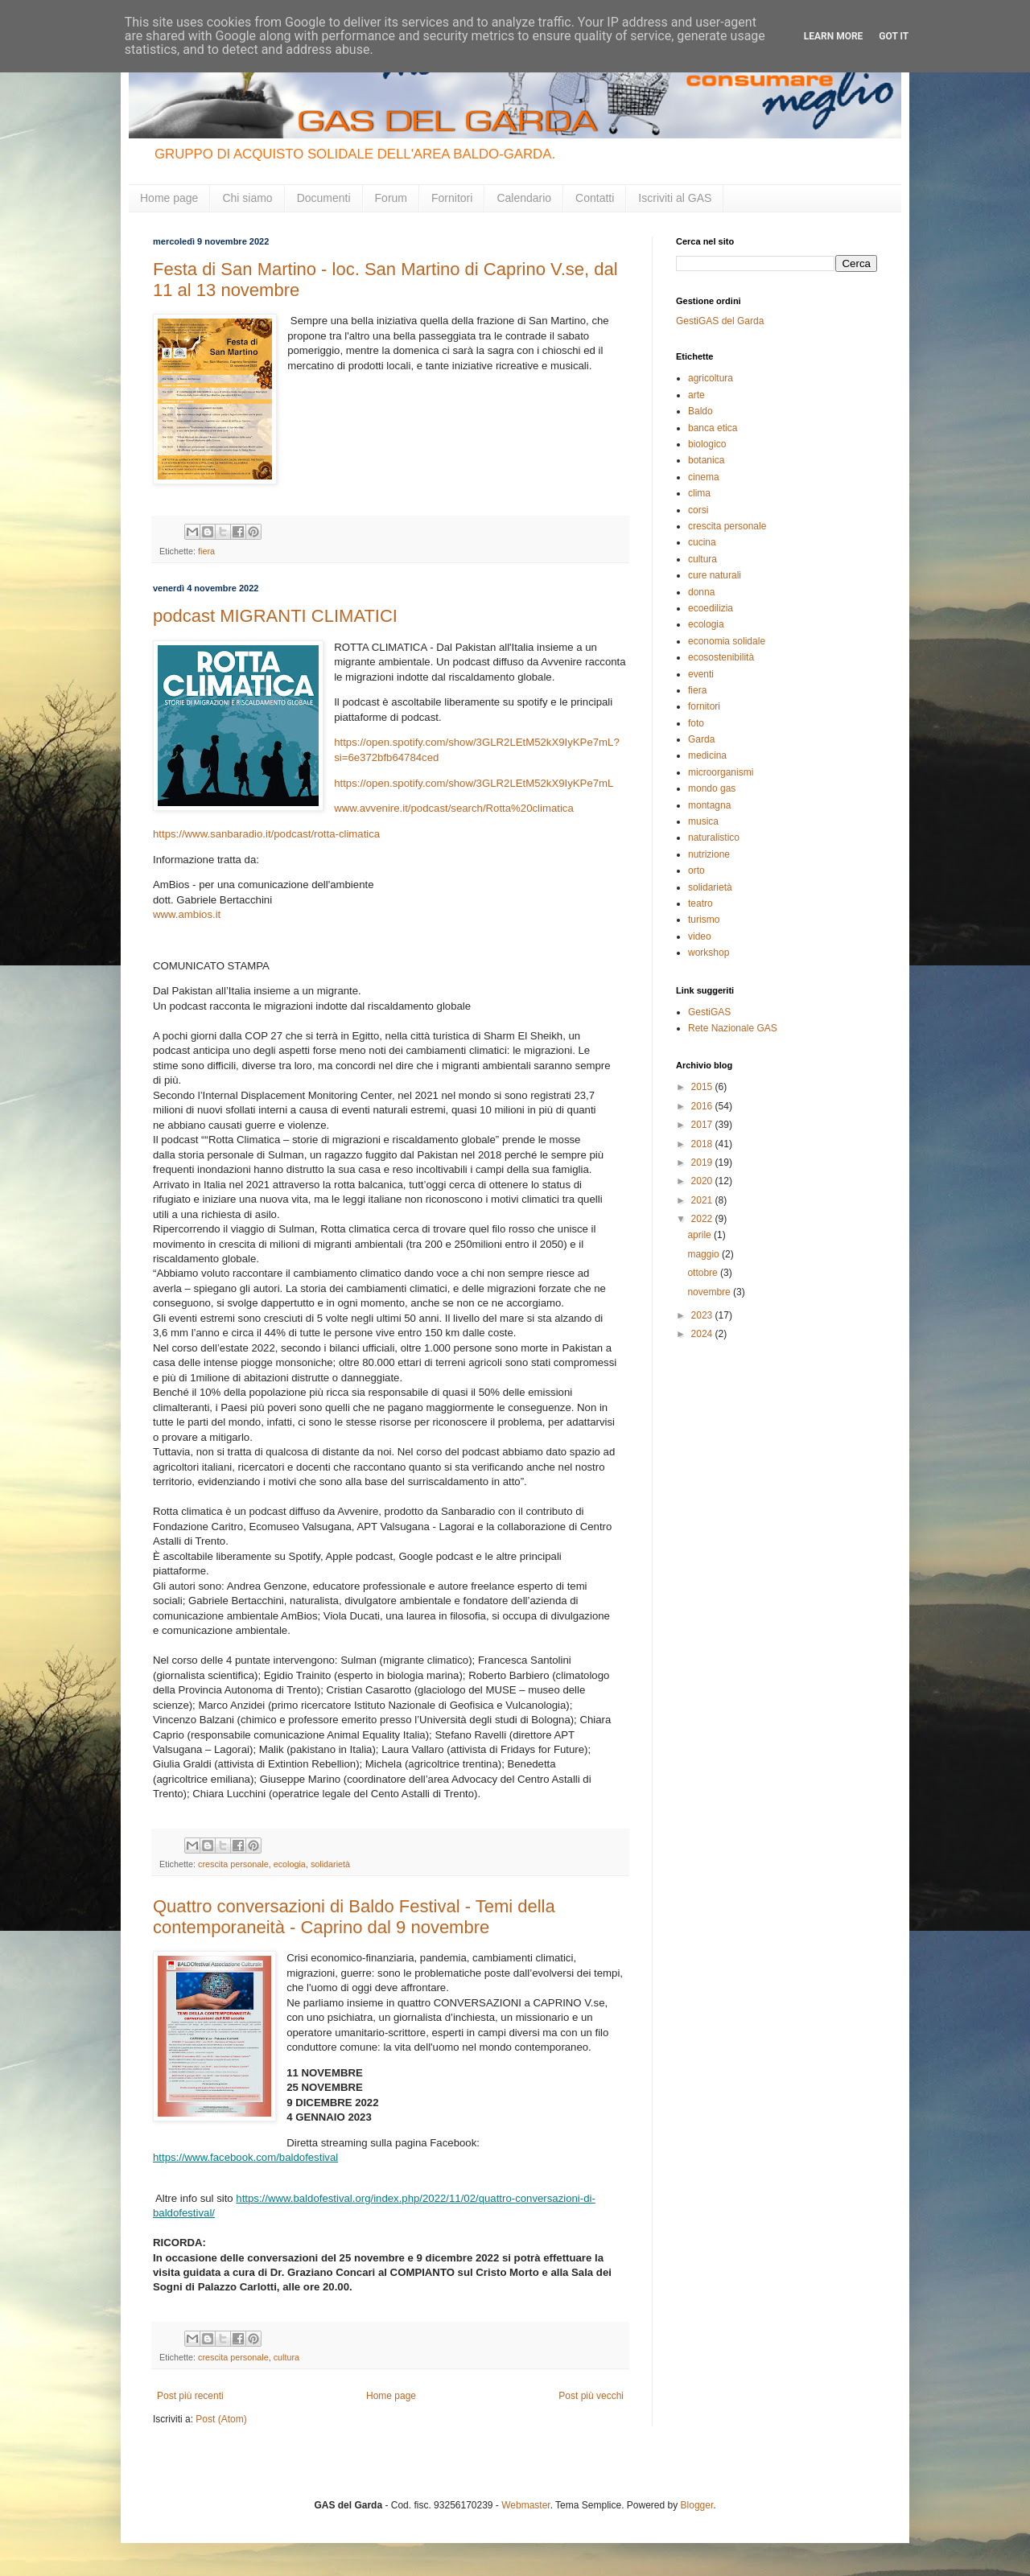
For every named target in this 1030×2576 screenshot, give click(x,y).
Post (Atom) (221, 2419)
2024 (703, 1333)
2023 (703, 1315)
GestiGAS (709, 1012)
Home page (169, 197)
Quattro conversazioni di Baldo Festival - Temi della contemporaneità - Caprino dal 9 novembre (354, 1916)
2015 (703, 1087)
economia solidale (726, 641)
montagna (709, 805)
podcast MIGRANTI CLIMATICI (275, 616)
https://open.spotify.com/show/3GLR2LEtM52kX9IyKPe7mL (473, 783)
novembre (710, 1292)
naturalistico (714, 837)
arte (696, 395)
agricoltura (710, 378)
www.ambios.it (186, 914)
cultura (286, 2357)
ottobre (703, 1272)
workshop (708, 952)
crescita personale (233, 1864)
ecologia (290, 1864)
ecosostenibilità (721, 657)
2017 (703, 1124)
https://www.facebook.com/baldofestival (245, 2157)
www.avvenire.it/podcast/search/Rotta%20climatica (454, 808)
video (699, 936)
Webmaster (525, 2505)
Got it (893, 36)
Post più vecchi (591, 2395)
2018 (703, 1144)
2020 (703, 1181)
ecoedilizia (710, 608)
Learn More (833, 36)
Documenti (324, 197)
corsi (698, 510)
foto (696, 723)
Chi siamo (247, 197)
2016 (703, 1106)
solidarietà (330, 1864)
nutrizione (709, 854)
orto (696, 870)
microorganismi (720, 772)
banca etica (712, 428)
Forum (391, 197)
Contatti (594, 197)
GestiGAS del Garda (720, 321)
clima (699, 493)
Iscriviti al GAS (674, 197)
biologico (707, 444)
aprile (700, 1235)
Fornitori (451, 197)
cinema (703, 477)
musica (703, 821)
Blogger (697, 2505)
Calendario (523, 197)
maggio (704, 1254)
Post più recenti (190, 2395)
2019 (703, 1162)
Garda (701, 739)
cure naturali (714, 575)
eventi (701, 674)
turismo (703, 919)
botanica (706, 460)
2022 (703, 1218)
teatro (700, 903)
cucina (702, 542)
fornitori (704, 706)
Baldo (700, 411)
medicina (707, 755)
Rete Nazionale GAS (732, 1028)
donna (701, 592)
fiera (206, 551)
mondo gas (711, 788)
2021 (703, 1200)
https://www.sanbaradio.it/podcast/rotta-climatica (266, 834)
